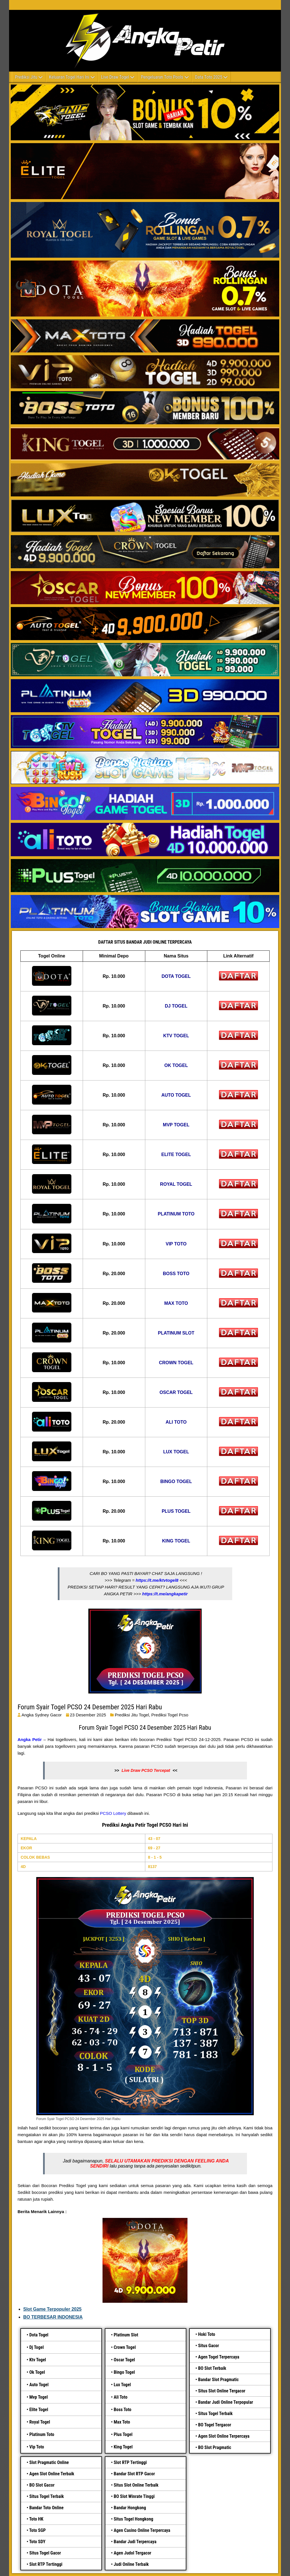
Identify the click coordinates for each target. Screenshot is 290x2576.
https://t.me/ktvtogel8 (157, 1580)
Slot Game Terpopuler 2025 (52, 2309)
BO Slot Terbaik (212, 2368)
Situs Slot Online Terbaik (136, 2485)
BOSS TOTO (176, 1273)
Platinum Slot (126, 2335)
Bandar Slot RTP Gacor (134, 2473)
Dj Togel (36, 2347)
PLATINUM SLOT (176, 1333)
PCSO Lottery (113, 1813)
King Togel (123, 2447)
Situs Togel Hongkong (133, 2519)
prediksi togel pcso (169, 1714)
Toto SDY (37, 2541)
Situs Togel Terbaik (215, 2413)
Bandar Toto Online (46, 2507)
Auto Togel (38, 2384)
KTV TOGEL (176, 1035)
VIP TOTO (176, 1243)
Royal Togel (39, 2422)
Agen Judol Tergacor (132, 2553)
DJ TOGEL (176, 1006)
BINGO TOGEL (176, 1481)
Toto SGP (37, 2530)
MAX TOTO (176, 1303)
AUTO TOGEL (176, 1095)
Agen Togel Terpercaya (218, 2357)
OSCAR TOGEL (176, 1392)
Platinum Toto (41, 2434)
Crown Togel (125, 2347)
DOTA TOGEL (176, 976)
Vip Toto (36, 2447)
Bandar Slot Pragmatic (218, 2379)
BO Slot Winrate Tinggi (134, 2496)
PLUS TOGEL (176, 1511)
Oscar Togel (124, 2359)
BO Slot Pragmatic (214, 2447)
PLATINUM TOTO (176, 1213)
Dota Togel (38, 2335)
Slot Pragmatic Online (49, 2462)
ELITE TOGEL (176, 1154)
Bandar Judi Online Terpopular (225, 2402)
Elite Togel (38, 2409)
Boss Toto (122, 2409)
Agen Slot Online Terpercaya (223, 2436)
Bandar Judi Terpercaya (135, 2541)
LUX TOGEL (176, 1451)
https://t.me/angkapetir (165, 1593)
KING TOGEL (176, 1540)
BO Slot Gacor (41, 2485)
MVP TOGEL (176, 1124)
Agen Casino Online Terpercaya (142, 2530)
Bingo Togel (124, 2372)
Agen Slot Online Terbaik (51, 2473)
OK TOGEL (176, 1065)
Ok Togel (37, 2372)
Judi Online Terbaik (131, 2564)
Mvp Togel (38, 2397)
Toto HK (36, 2519)
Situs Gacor (208, 2345)
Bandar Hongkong (130, 2507)
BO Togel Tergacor (214, 2424)
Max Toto (122, 2422)
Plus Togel (123, 2434)
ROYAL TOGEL (176, 1184)
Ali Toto (120, 2397)
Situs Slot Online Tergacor (221, 2391)
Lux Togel (122, 2384)
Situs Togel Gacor (45, 2553)
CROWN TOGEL (176, 1362)
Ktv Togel (37, 2359)
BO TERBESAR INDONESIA (53, 2317)
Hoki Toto (206, 2334)
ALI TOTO (176, 1422)
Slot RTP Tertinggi (45, 2564)
